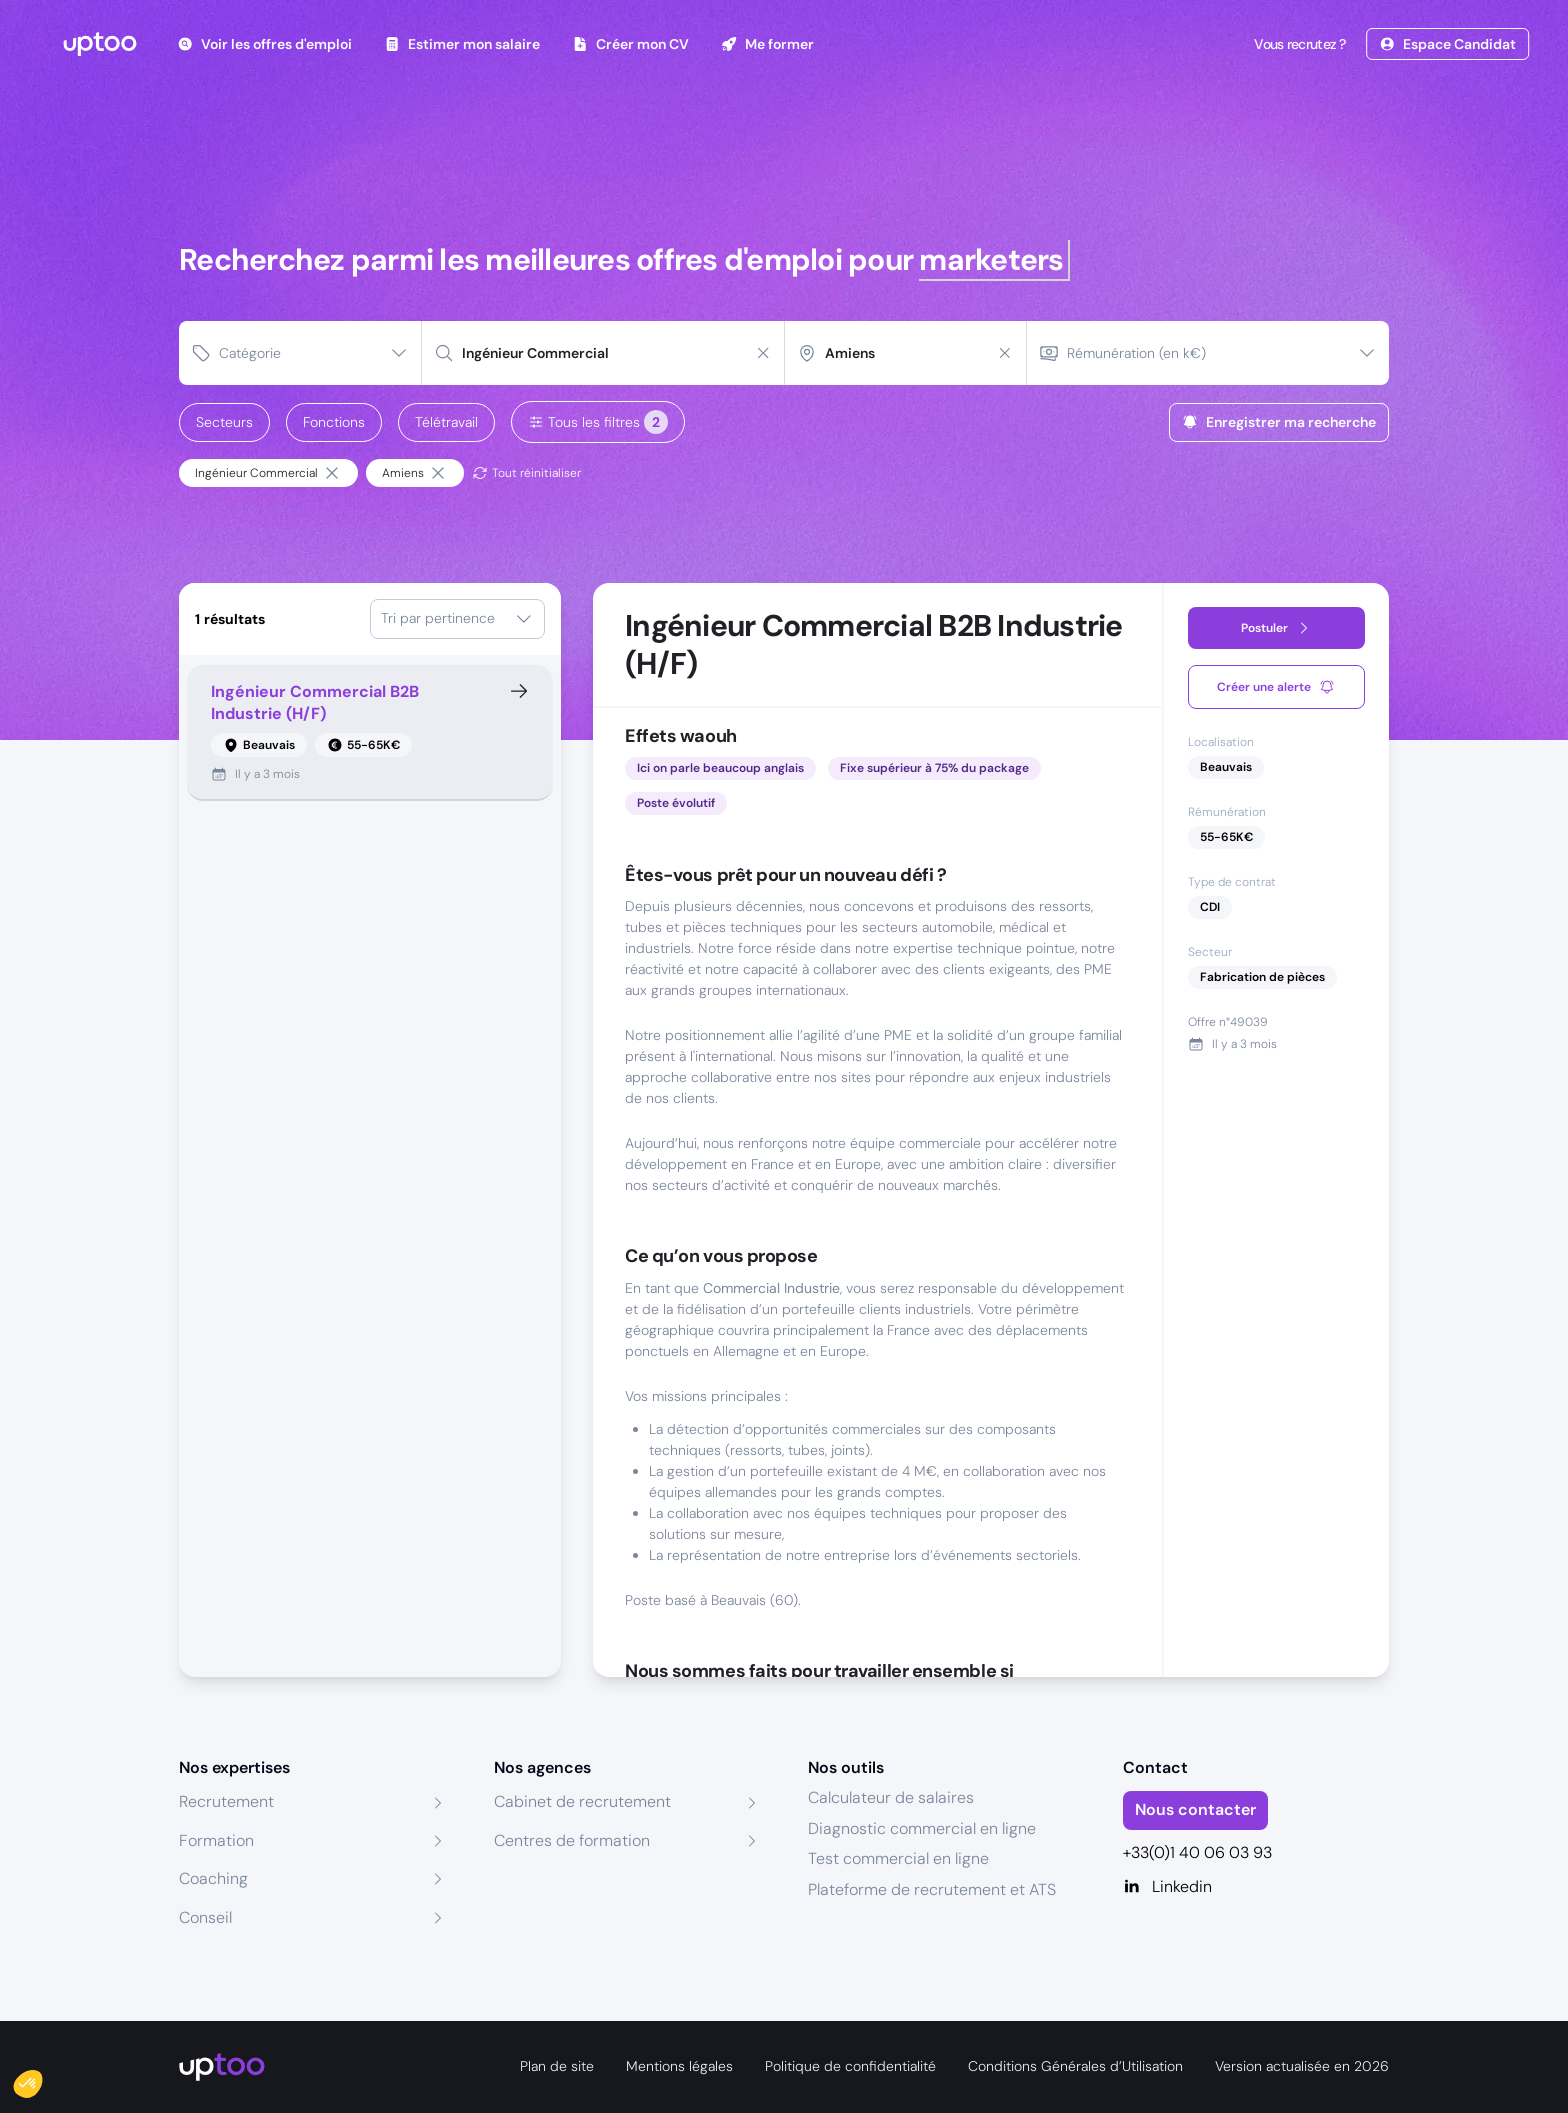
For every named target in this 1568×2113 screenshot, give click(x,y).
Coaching (213, 1878)
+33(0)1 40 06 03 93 (1197, 1852)
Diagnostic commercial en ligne (922, 1828)
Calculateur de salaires (891, 1797)
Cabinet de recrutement (582, 1801)
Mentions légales (679, 2066)
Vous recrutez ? (1298, 44)
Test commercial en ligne (898, 1858)
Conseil (205, 1917)
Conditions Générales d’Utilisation (1075, 2066)
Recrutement (226, 1801)
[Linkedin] (1256, 1887)
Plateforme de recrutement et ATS (932, 1889)
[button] (42, 2079)
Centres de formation (572, 1840)
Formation (216, 1840)
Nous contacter (1195, 1809)
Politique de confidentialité (850, 2066)
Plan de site (557, 2066)
